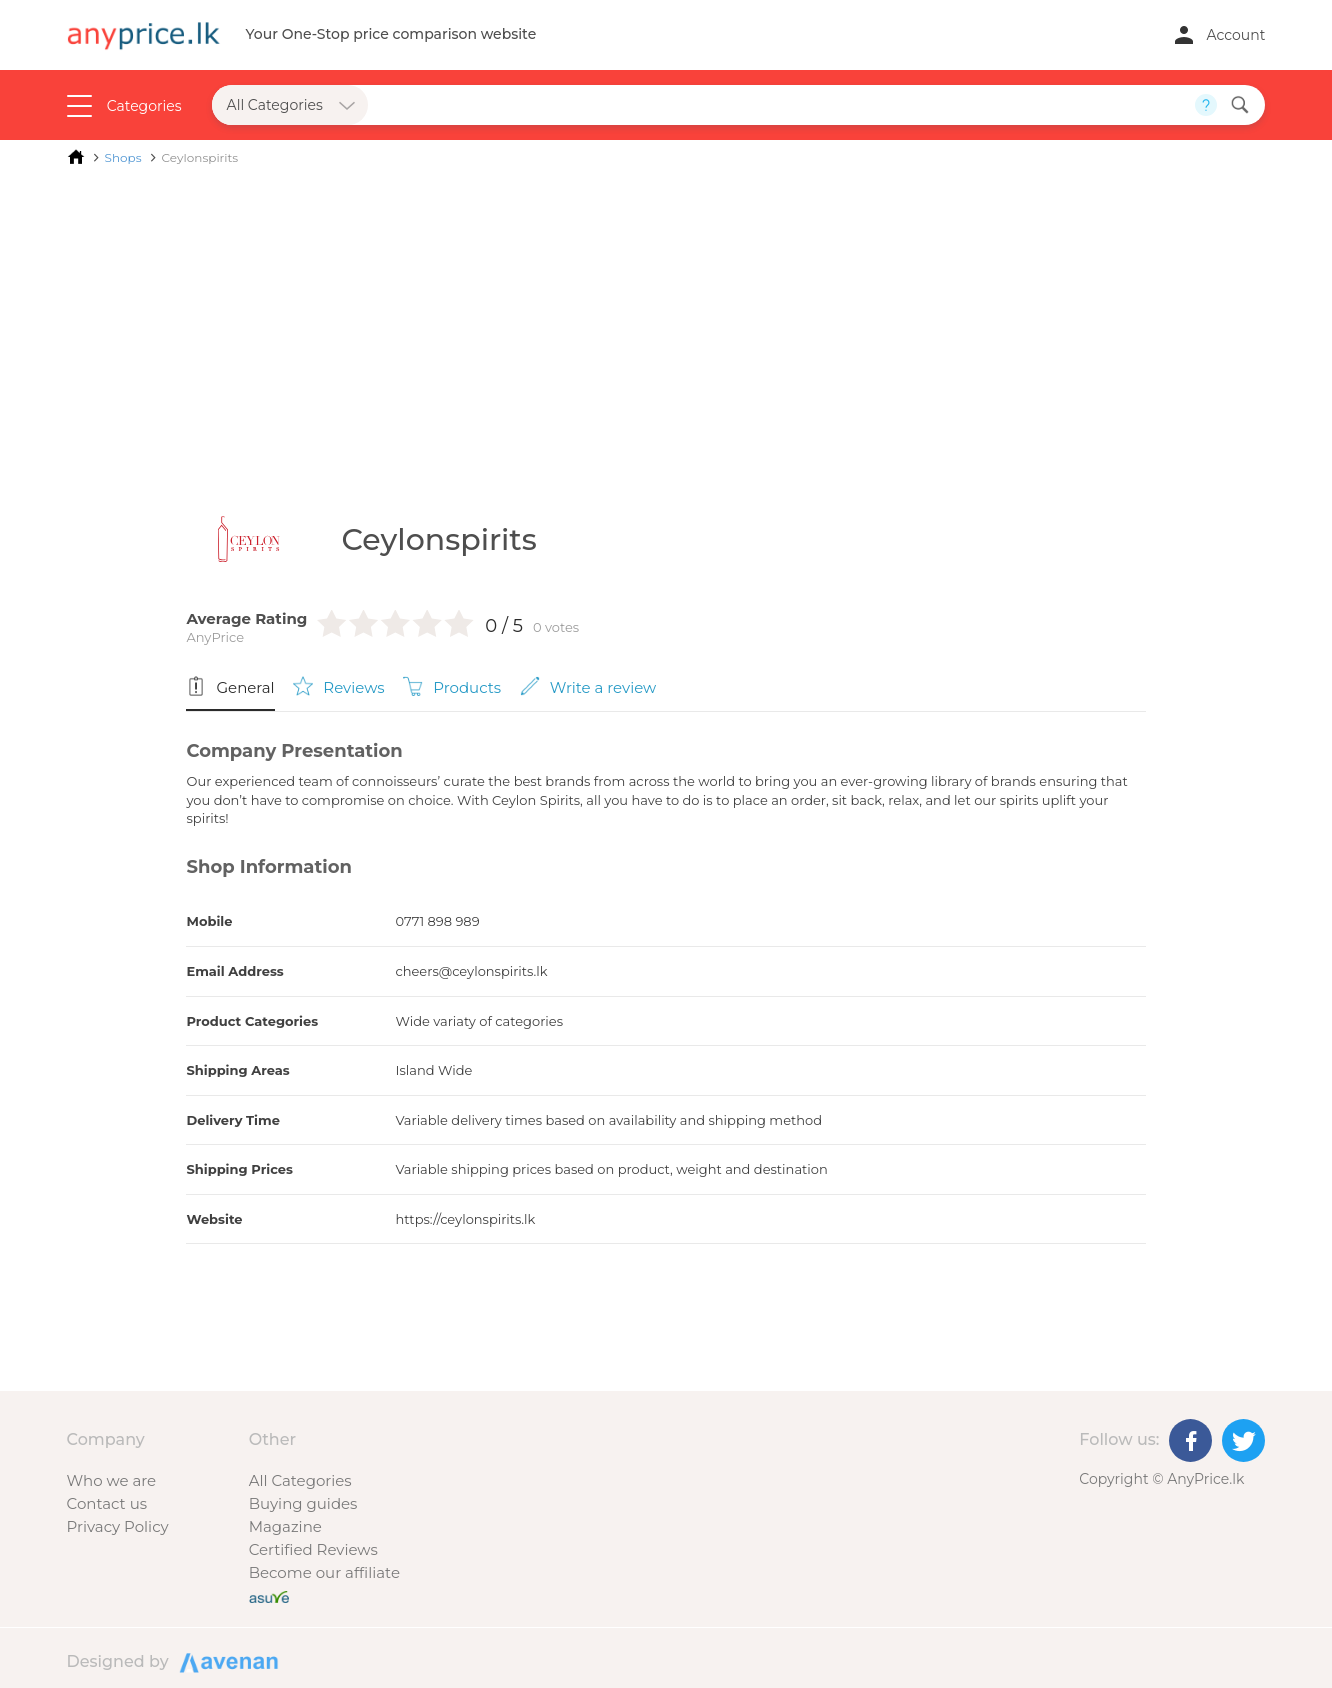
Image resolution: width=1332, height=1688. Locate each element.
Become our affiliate (324, 1572)
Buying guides (303, 1503)
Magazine (285, 1526)
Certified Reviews (313, 1549)
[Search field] (782, 105)
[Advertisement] (666, 328)
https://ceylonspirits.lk (465, 1219)
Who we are (112, 1480)
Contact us (107, 1503)
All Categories (300, 1480)
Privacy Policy (118, 1526)
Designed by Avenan (226, 1661)
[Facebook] (1190, 1440)
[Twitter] (1243, 1440)
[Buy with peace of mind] (269, 1595)
